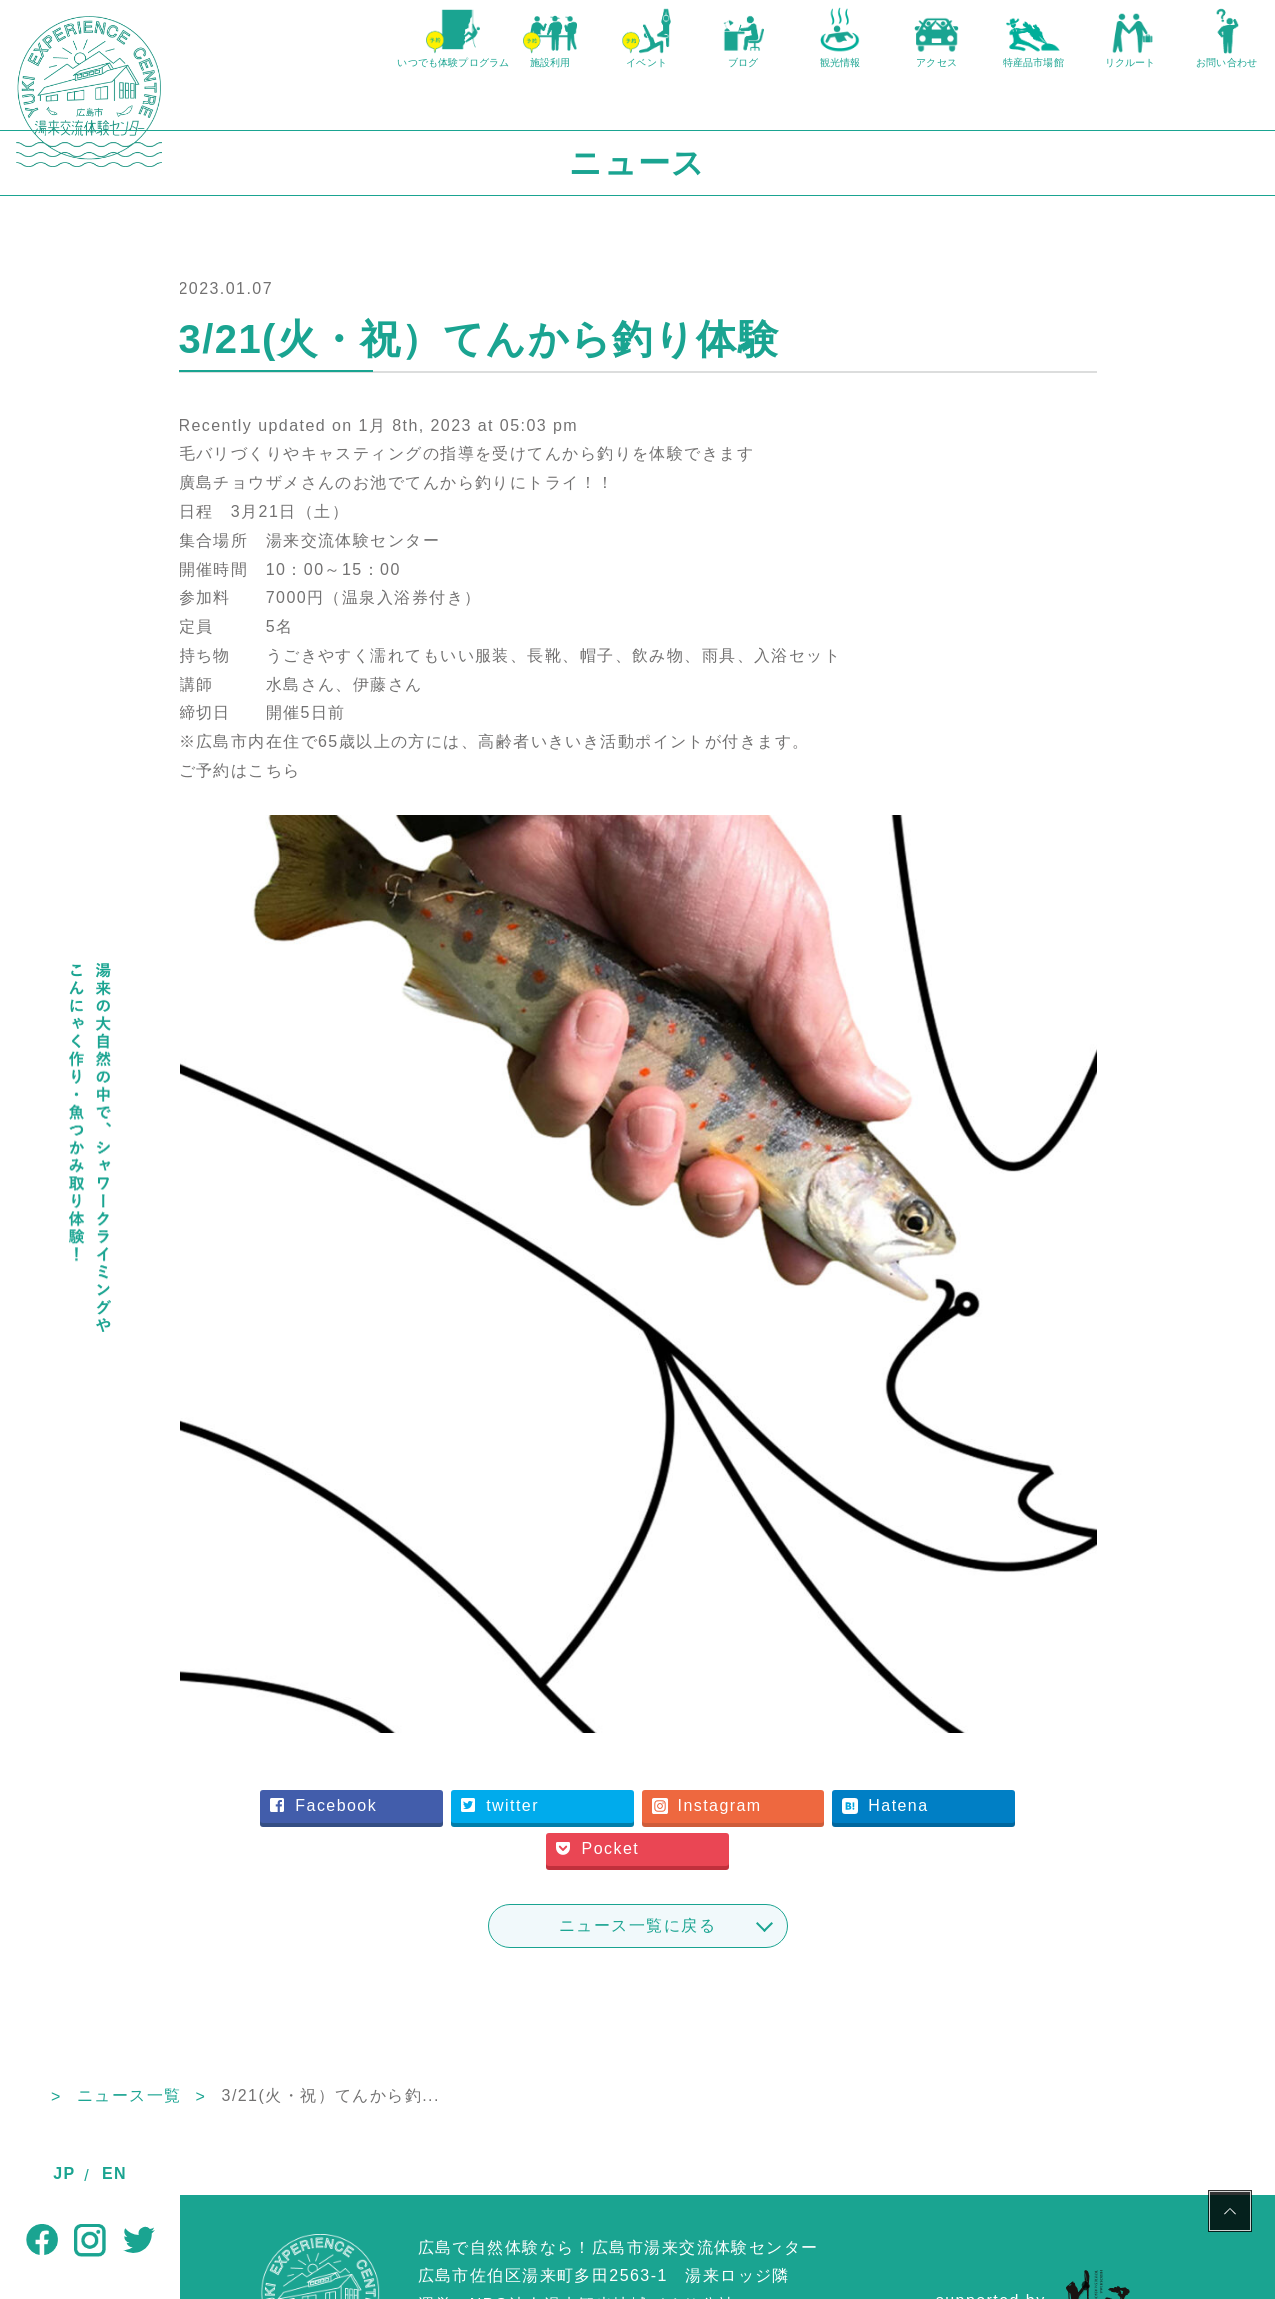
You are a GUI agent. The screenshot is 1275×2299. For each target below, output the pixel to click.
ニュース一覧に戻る (727, 1815)
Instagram (796, 1696)
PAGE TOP (1230, 2214)
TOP (198, 1986)
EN (114, 2173)
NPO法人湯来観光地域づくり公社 (603, 2195)
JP (64, 2173)
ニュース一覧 (309, 1986)
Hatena (968, 1696)
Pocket (690, 1739)
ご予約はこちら (394, 790)
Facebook (426, 1696)
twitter (596, 1696)
